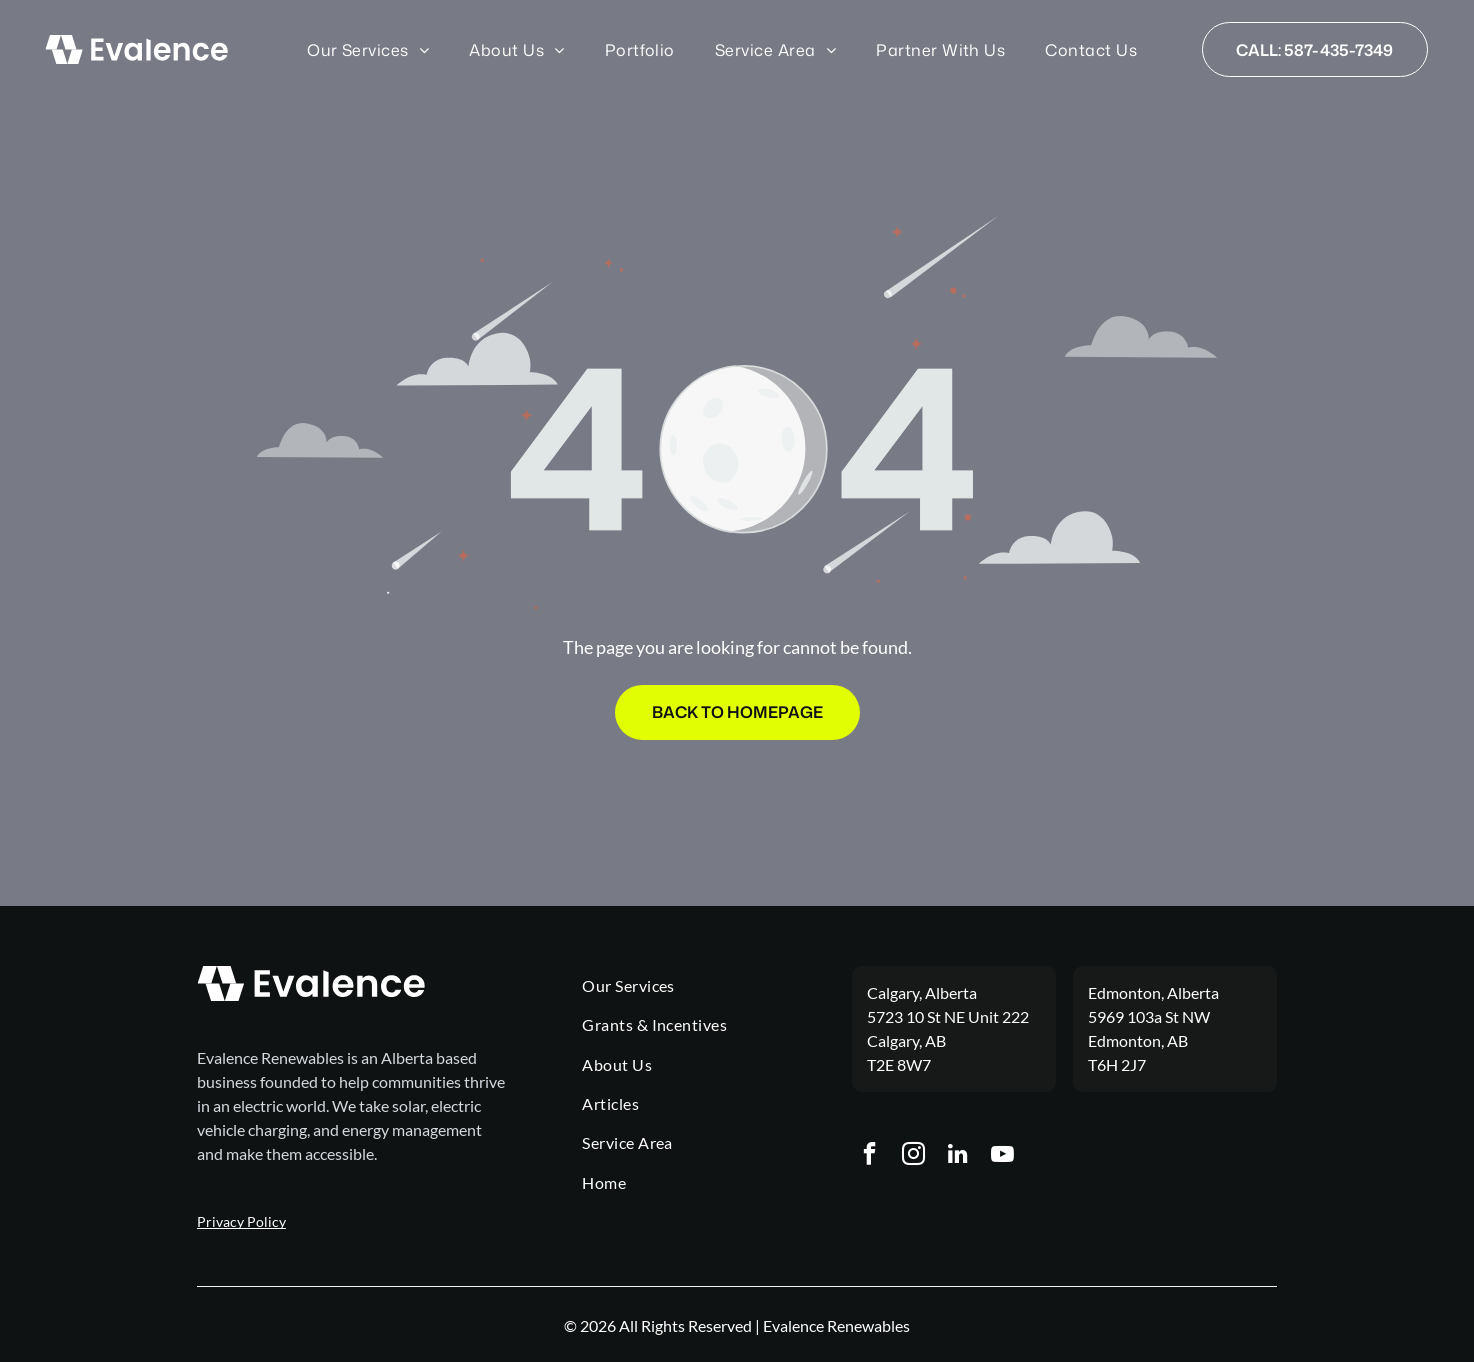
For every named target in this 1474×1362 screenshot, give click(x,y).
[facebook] (869, 1157)
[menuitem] (368, 49)
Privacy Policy (241, 1221)
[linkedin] (959, 1157)
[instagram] (914, 1157)
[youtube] (1004, 1157)
